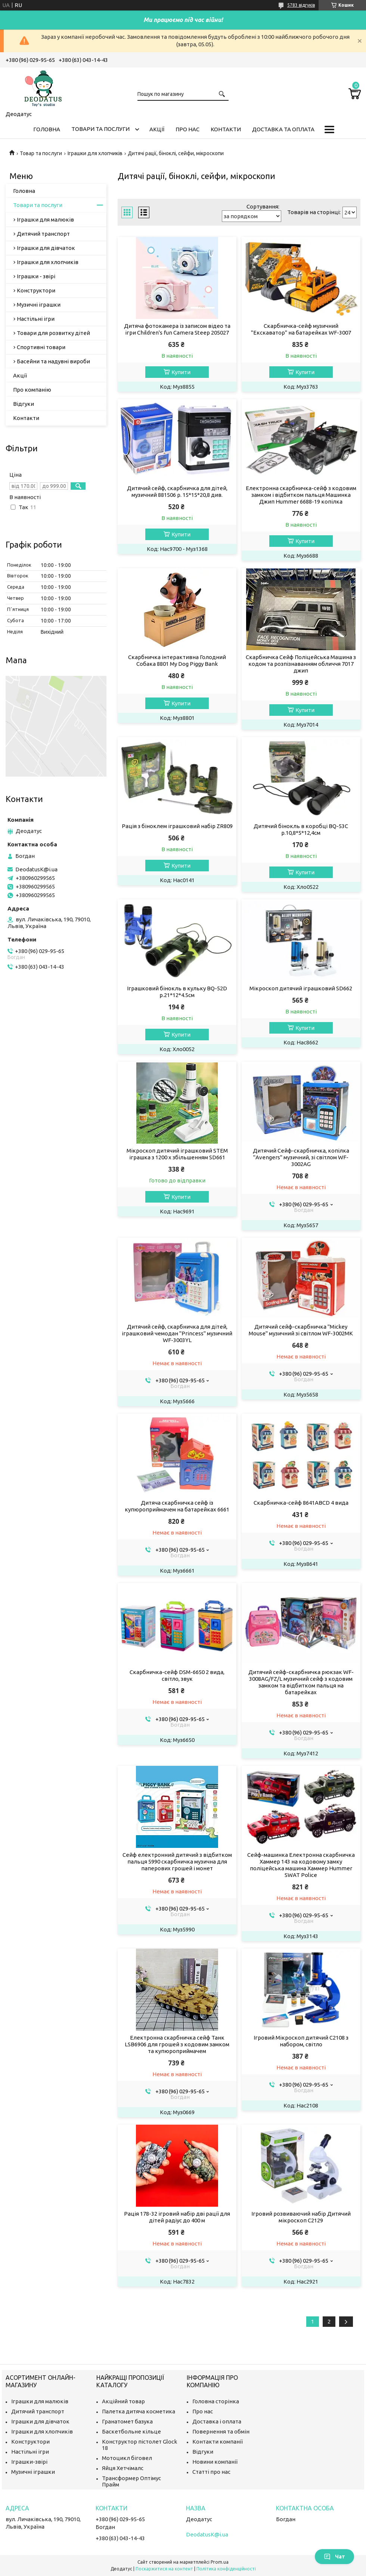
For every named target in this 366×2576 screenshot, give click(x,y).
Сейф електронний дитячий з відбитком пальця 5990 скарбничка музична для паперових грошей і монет (177, 1861)
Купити (180, 372)
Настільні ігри (36, 319)
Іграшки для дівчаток (46, 248)
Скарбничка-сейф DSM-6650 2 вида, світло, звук (177, 1675)
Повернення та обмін (220, 2431)
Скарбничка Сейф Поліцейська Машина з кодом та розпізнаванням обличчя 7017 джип (301, 664)
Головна (46, 129)
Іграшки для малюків (45, 219)
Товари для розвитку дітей (53, 333)
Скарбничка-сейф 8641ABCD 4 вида (301, 1502)
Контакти (226, 129)
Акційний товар (123, 2401)
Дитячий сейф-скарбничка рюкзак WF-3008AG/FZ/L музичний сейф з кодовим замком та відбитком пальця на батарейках (301, 1682)
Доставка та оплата (283, 129)
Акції (156, 129)
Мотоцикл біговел (127, 2458)
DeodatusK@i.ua (36, 869)
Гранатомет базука (127, 2421)
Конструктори (36, 290)
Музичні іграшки (39, 304)
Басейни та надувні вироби (53, 361)
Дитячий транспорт (43, 234)
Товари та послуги (100, 129)
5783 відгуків (301, 5)
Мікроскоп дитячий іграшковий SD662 (300, 988)
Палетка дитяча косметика (138, 2411)
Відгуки (23, 404)
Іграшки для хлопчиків (95, 153)
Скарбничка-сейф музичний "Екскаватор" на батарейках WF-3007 (301, 329)
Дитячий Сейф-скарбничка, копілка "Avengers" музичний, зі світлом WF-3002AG (301, 1157)
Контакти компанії (217, 2441)
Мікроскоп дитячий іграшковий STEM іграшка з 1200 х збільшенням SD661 (177, 1153)
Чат (334, 2556)
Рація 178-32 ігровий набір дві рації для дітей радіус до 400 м (177, 2217)
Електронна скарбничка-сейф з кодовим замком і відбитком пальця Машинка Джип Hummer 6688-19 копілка (301, 495)
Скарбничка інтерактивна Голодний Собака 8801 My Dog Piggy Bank (177, 660)
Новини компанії (215, 2462)
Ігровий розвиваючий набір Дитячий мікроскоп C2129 (301, 2217)
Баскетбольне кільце (131, 2431)
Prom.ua (220, 2562)
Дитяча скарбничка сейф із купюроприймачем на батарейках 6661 (177, 1506)
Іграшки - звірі (36, 276)
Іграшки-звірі (29, 2462)
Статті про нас (211, 2472)
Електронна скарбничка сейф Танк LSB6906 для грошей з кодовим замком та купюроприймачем (177, 2044)
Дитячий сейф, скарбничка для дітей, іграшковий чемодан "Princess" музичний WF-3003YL (177, 1333)
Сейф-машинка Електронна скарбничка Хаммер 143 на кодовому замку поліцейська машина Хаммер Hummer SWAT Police (301, 1865)
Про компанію (32, 389)
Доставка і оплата (216, 2421)
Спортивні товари (41, 347)
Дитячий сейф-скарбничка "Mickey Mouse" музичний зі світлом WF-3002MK (301, 1329)
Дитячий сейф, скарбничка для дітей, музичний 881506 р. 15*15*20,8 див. (177, 491)
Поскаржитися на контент (164, 2568)
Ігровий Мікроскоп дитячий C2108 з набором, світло (301, 2040)
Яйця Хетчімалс (122, 2468)
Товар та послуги (41, 153)
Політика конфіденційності (226, 2568)
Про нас (187, 129)
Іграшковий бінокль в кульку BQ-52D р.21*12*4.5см (177, 991)
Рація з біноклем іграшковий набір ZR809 (177, 826)
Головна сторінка (215, 2401)
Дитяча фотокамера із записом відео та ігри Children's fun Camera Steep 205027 (177, 329)
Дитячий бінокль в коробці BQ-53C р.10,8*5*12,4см (301, 829)
